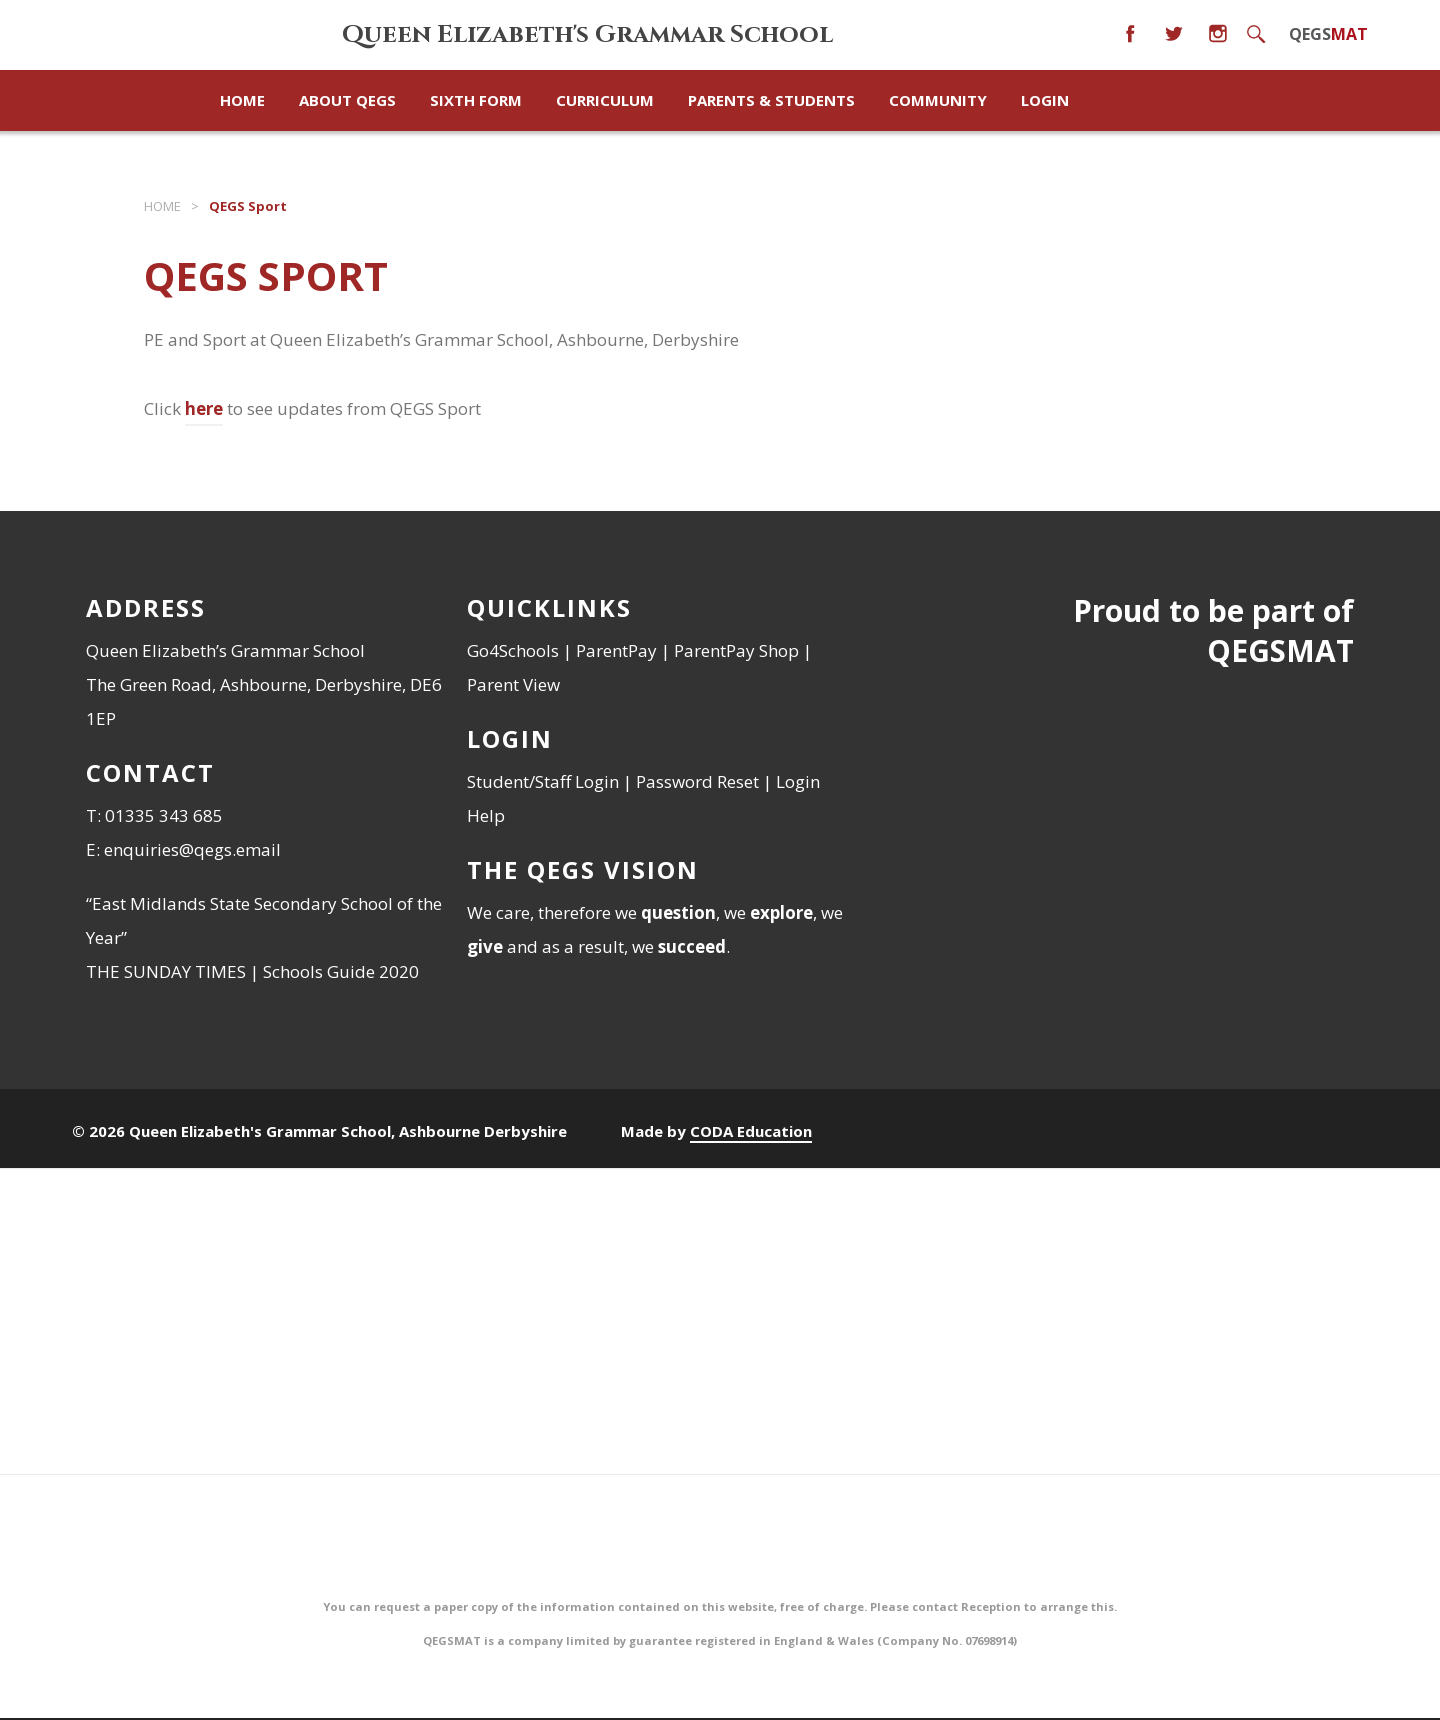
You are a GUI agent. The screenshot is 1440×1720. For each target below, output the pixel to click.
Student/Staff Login (543, 781)
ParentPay (616, 650)
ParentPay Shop (736, 650)
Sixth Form (476, 100)
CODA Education (751, 1131)
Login (1045, 100)
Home (162, 206)
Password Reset (697, 781)
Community (938, 100)
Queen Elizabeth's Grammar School (587, 34)
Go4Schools (513, 650)
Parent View (513, 684)
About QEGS (347, 100)
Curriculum (605, 100)
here (204, 408)
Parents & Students (771, 100)
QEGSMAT (1280, 650)
